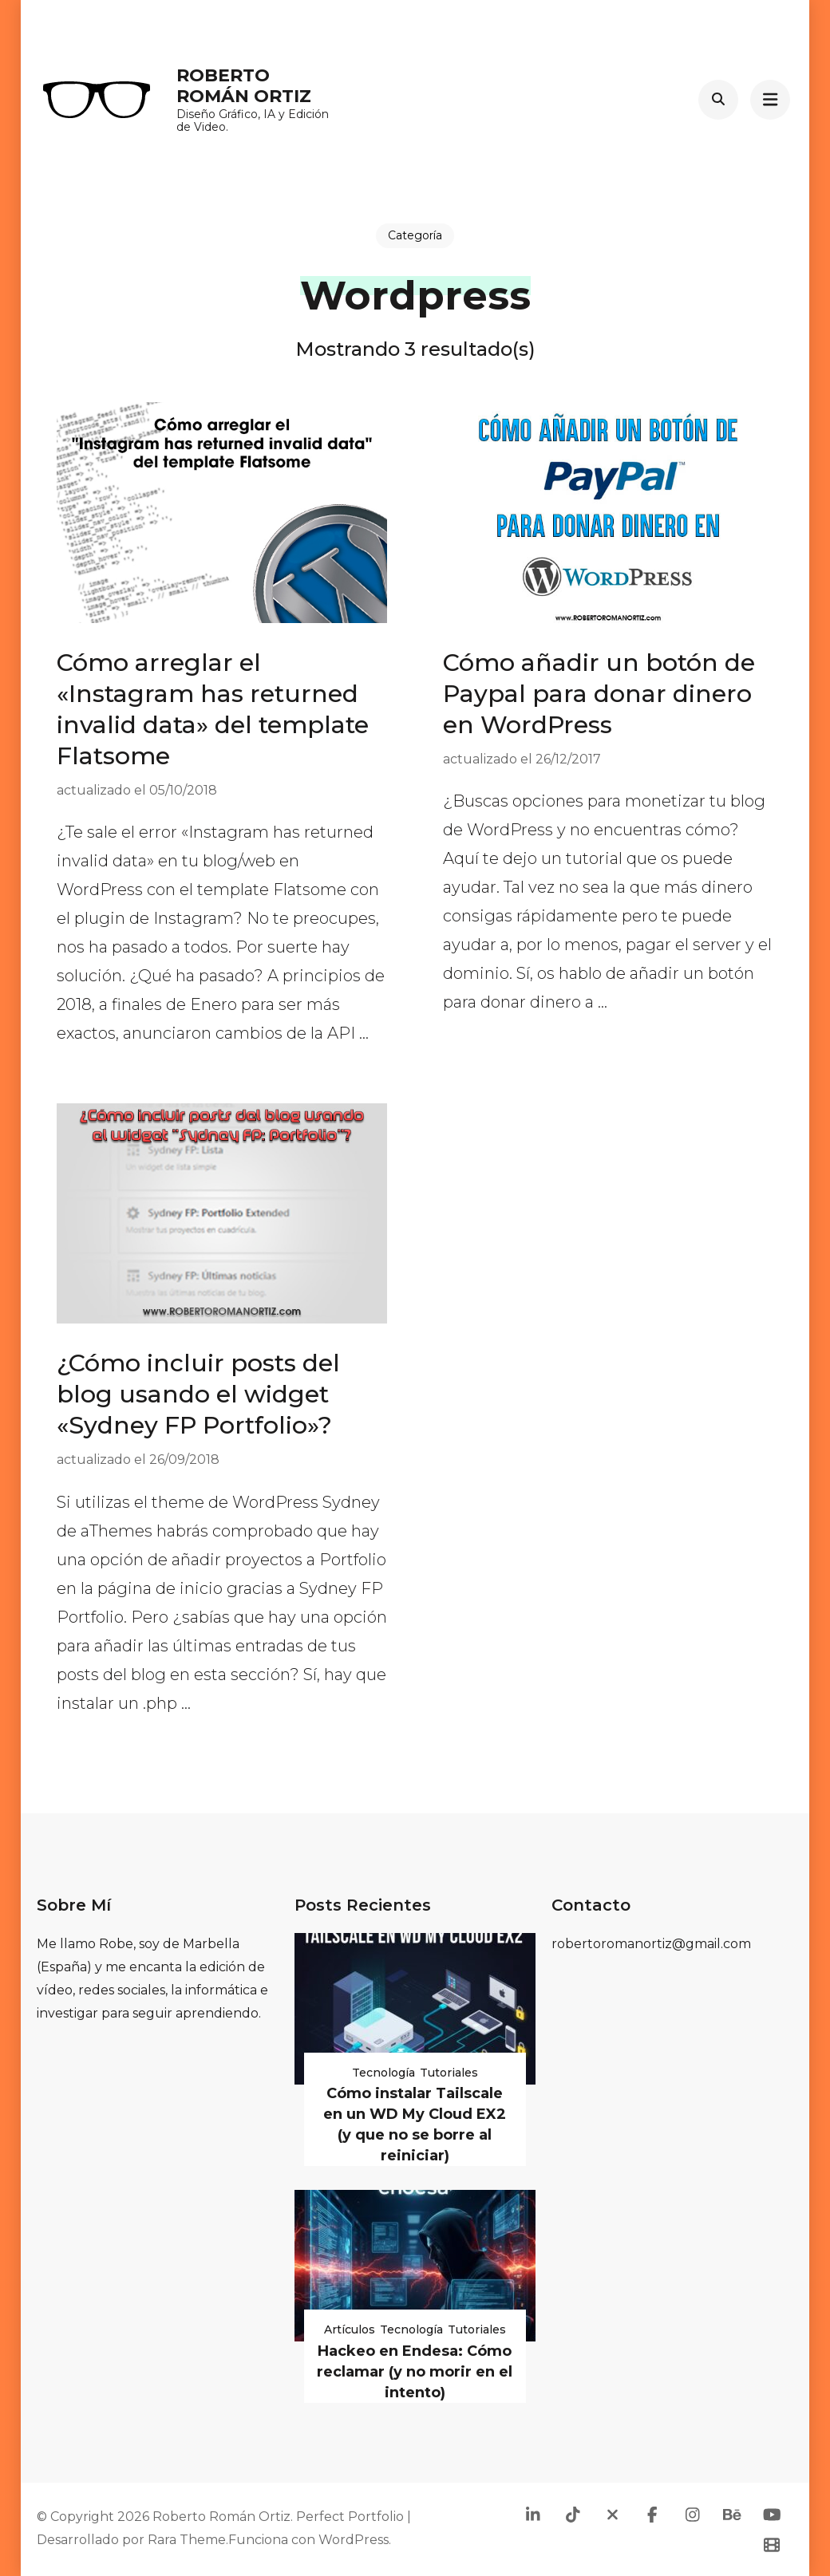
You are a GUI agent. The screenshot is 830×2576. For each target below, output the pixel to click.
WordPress (353, 2539)
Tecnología (383, 2072)
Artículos (349, 2329)
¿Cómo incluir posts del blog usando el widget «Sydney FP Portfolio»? (198, 1394)
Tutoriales (449, 2072)
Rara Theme (187, 2539)
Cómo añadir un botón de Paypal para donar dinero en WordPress (599, 694)
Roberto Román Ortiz (243, 86)
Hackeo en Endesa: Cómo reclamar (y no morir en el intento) (414, 2371)
